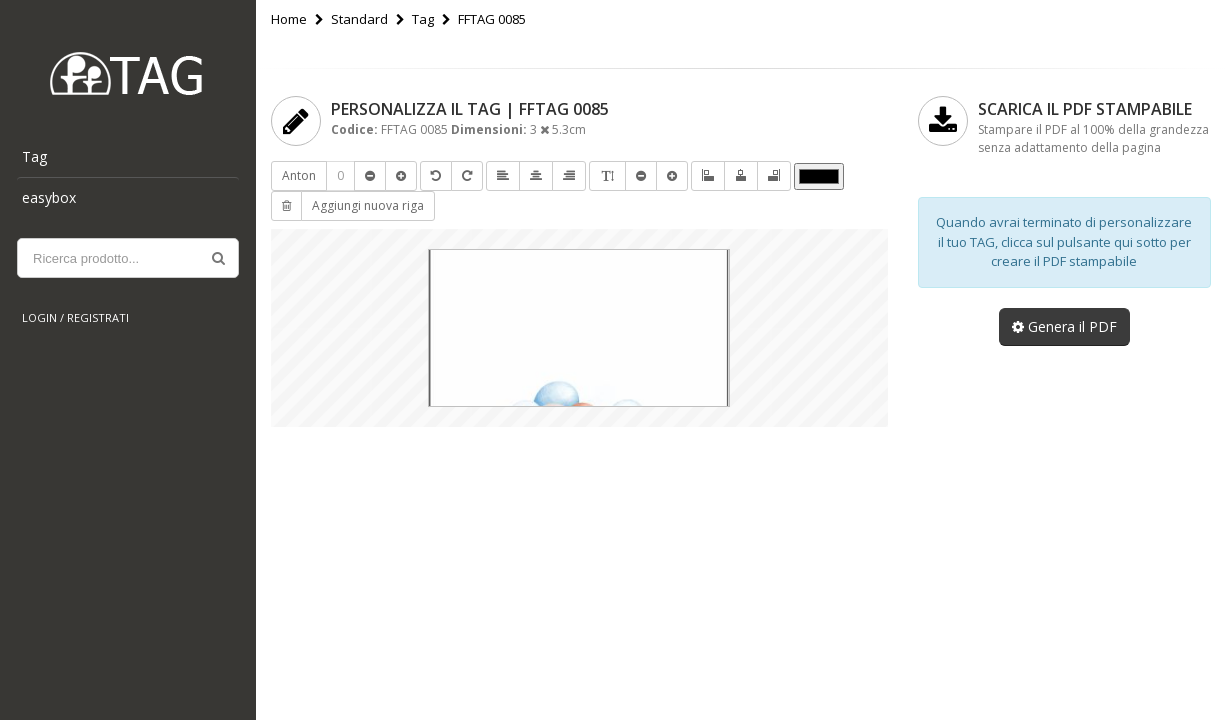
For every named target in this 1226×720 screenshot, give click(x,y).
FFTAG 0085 (492, 19)
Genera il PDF (1064, 326)
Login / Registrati (75, 317)
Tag (34, 156)
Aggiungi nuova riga (368, 205)
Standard (359, 19)
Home (289, 19)
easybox (49, 197)
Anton (299, 175)
